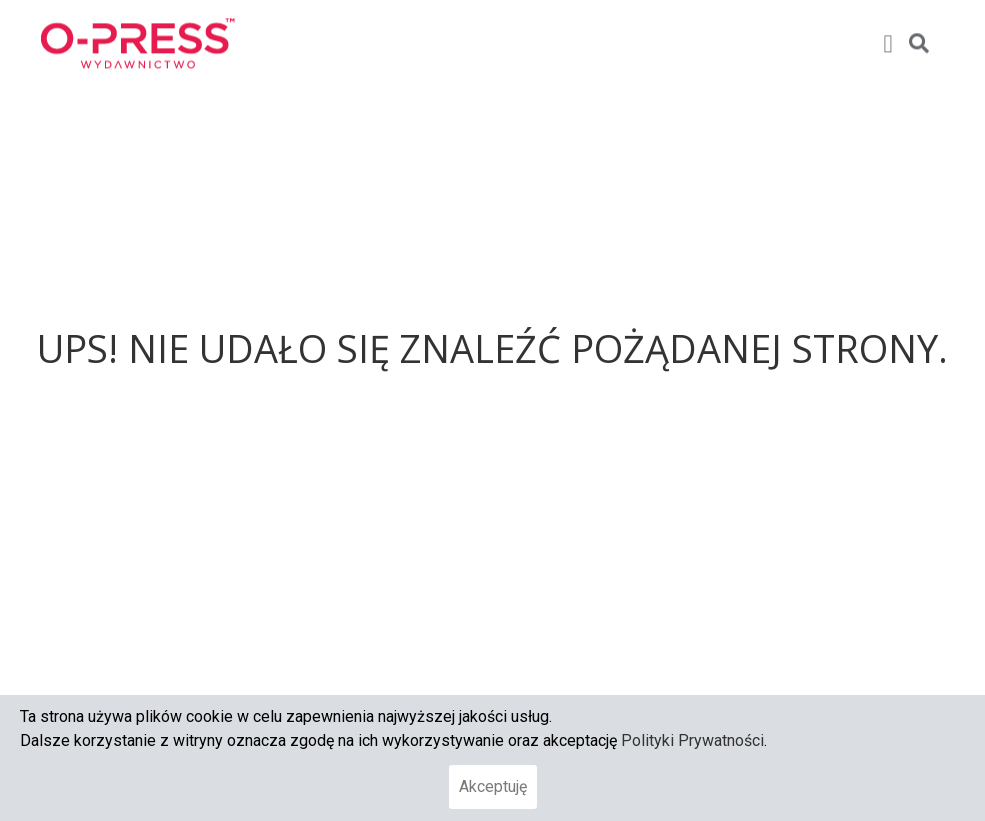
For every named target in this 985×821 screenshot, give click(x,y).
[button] (888, 33)
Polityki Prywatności (692, 740)
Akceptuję (493, 786)
